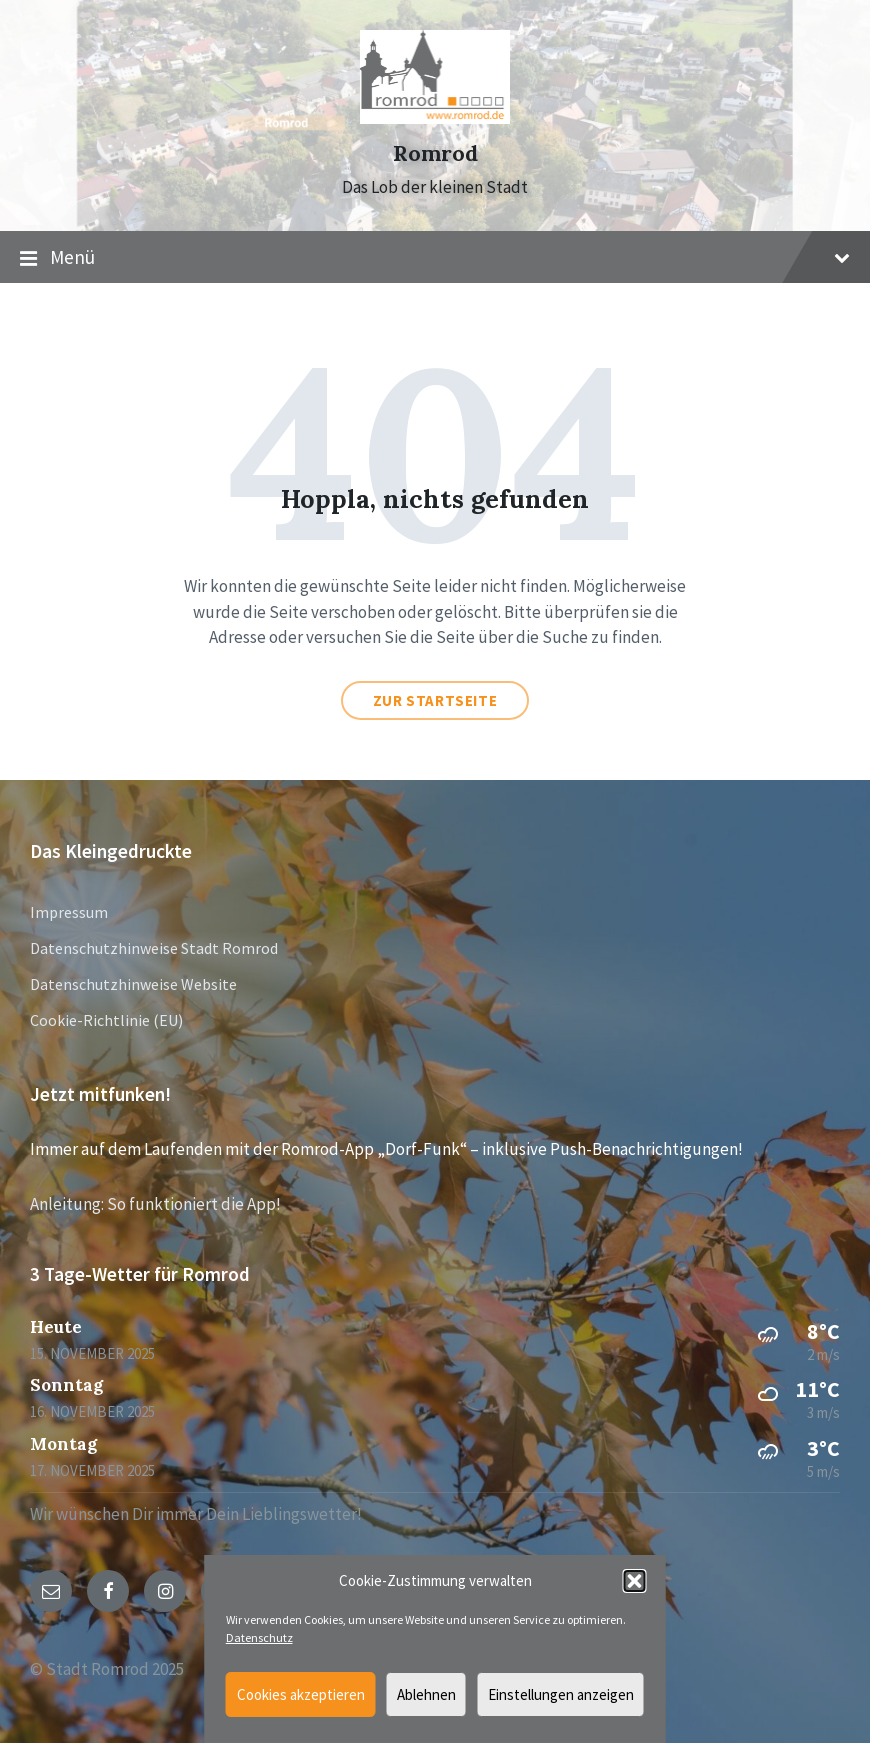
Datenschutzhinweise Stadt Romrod (154, 948)
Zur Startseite (435, 700)
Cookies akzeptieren (301, 1694)
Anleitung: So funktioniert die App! (155, 1204)
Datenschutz (259, 1637)
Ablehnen (426, 1694)
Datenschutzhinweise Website (133, 984)
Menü (435, 258)
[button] (635, 1581)
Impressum (69, 912)
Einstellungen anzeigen (561, 1694)
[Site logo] (435, 118)
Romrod (435, 153)
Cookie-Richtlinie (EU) (106, 1020)
